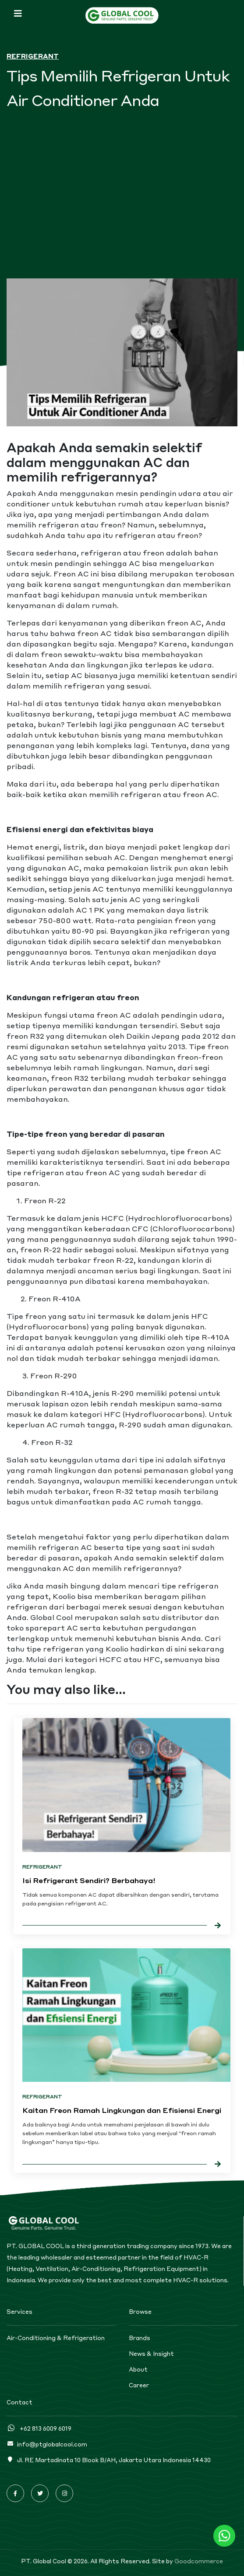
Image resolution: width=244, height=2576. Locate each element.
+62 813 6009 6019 (39, 2428)
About (138, 2369)
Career (139, 2385)
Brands (139, 2337)
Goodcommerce (198, 2561)
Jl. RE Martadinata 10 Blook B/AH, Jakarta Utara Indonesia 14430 (109, 2460)
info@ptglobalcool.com (47, 2444)
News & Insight (151, 2353)
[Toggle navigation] (17, 13)
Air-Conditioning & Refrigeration (56, 2337)
